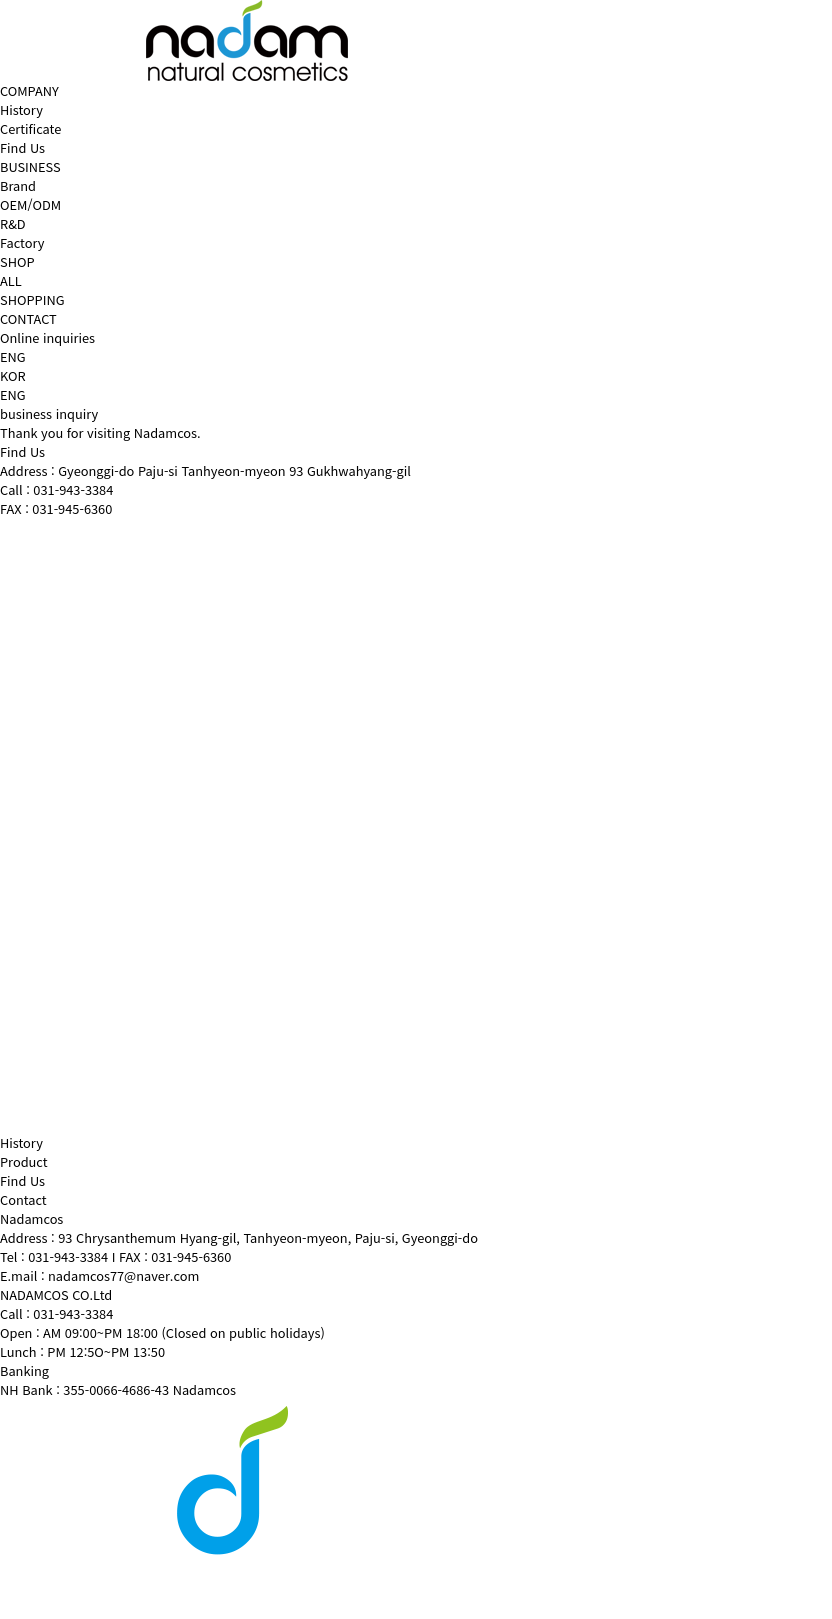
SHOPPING (32, 299)
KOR (13, 375)
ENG (13, 394)
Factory (22, 242)
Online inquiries (47, 337)
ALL (11, 280)
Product (24, 1161)
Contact (23, 1199)
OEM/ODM (30, 204)
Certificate (30, 128)
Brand (18, 185)
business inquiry (49, 413)
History (21, 109)
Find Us (22, 147)
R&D (13, 223)
